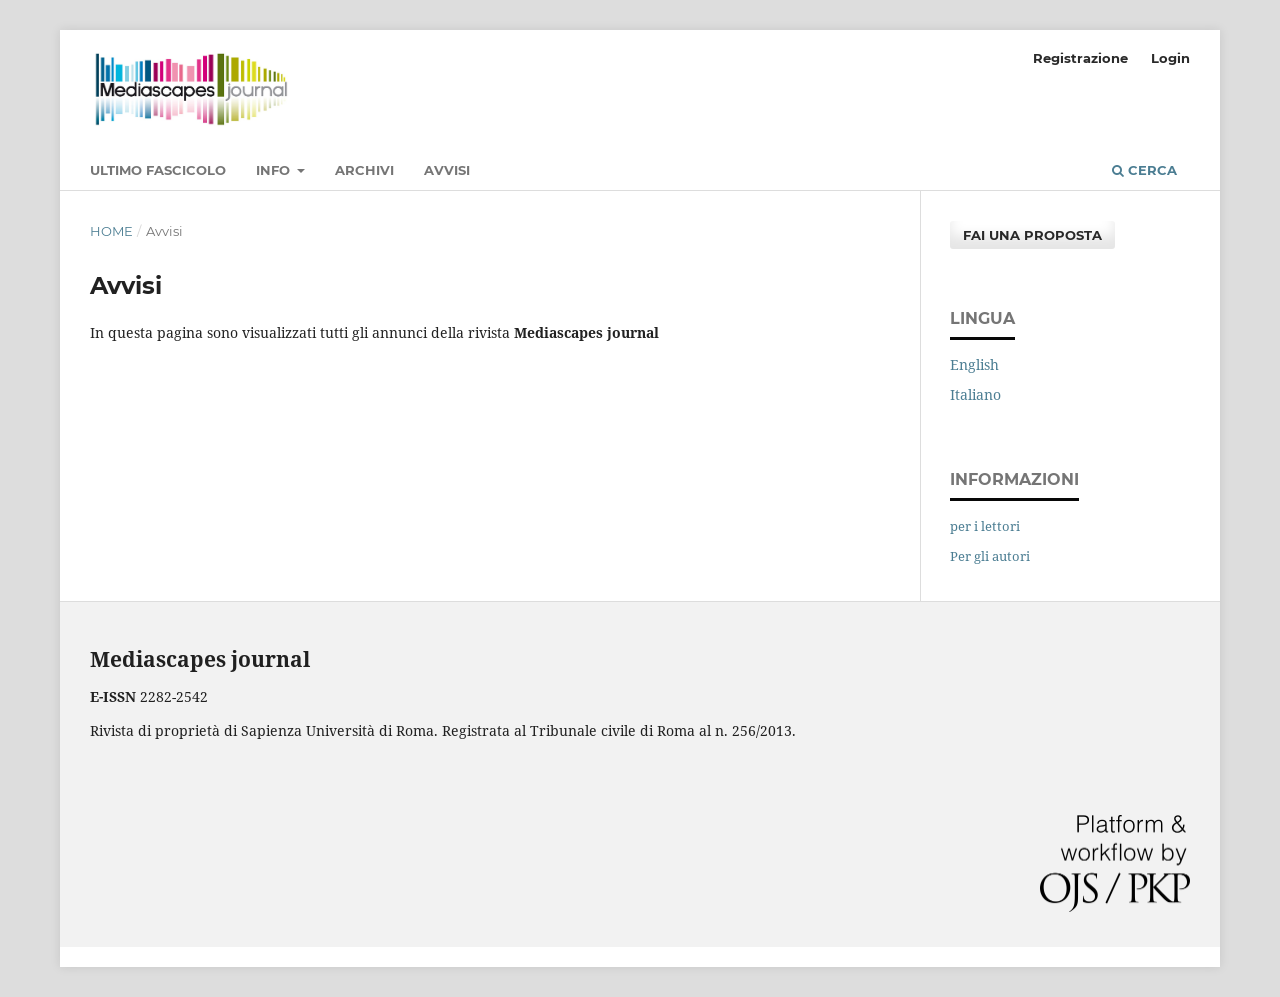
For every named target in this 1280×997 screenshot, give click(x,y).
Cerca (1144, 170)
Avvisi (447, 170)
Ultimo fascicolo (158, 170)
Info (275, 170)
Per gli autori (990, 556)
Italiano (975, 394)
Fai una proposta (1032, 235)
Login (1170, 58)
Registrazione (1080, 58)
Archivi (364, 170)
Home (111, 231)
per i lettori (985, 526)
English (974, 364)
